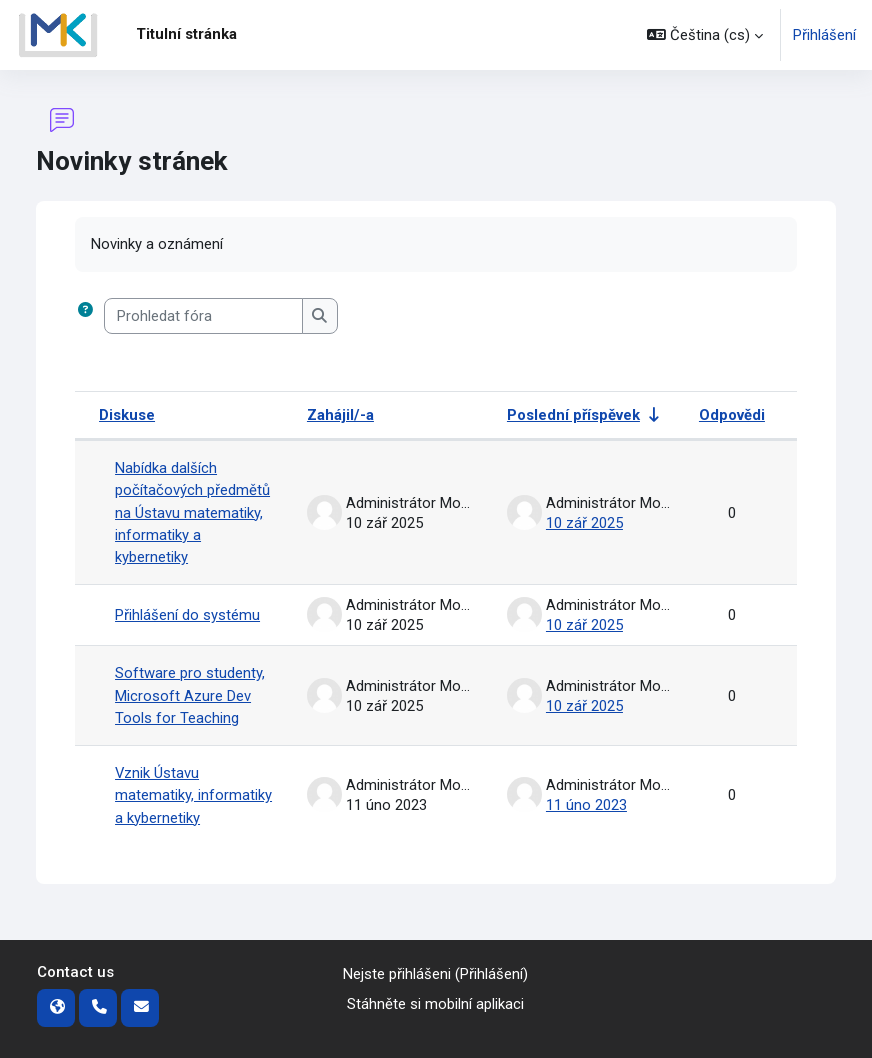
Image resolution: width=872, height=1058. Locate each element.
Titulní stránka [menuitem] (186, 34)
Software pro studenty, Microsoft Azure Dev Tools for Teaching (190, 696)
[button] (705, 35)
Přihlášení (824, 35)
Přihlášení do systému (187, 615)
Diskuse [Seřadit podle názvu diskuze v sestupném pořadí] (127, 415)
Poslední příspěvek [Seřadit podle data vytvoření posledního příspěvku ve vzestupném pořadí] (573, 415)
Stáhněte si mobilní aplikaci (435, 1005)
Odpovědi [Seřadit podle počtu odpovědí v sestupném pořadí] (732, 415)
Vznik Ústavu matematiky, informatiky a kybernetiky (193, 795)
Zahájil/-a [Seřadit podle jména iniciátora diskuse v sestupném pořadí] (340, 415)
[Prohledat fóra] (203, 316)
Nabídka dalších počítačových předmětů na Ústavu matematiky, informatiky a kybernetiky (192, 512)
